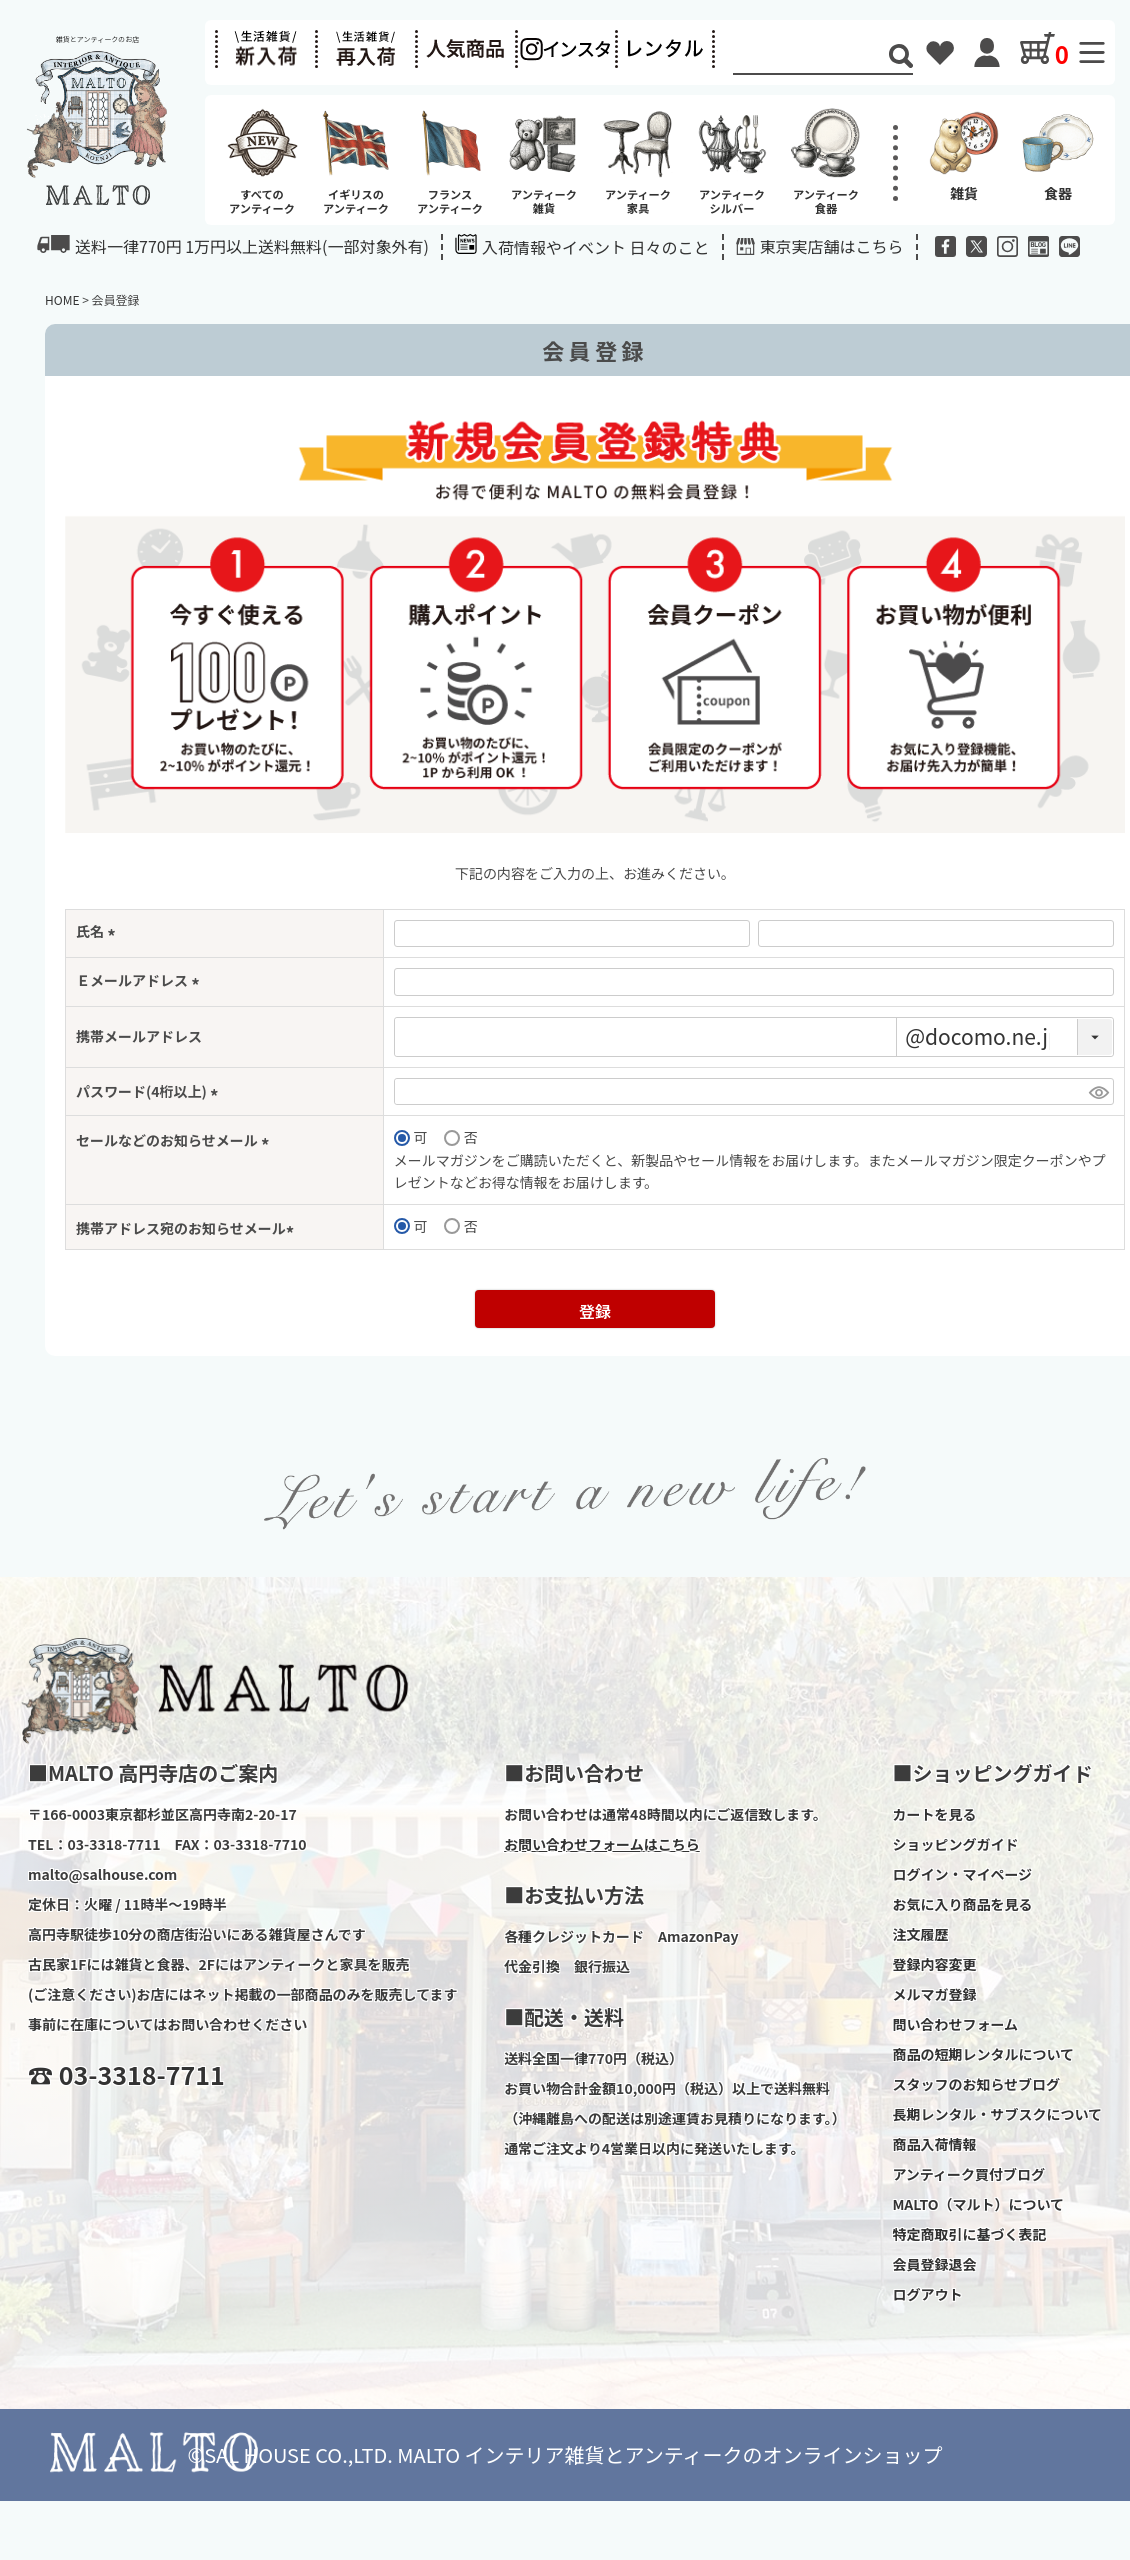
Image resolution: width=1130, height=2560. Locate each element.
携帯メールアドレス (139, 1036)
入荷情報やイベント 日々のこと (582, 246)
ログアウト (927, 2294)
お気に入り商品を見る (962, 1904)
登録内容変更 (934, 1964)
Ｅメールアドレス (140, 980)
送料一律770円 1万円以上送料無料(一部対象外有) (233, 246)
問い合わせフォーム (955, 2024)
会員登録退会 (934, 2264)
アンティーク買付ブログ (968, 2174)
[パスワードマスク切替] (1098, 1092)
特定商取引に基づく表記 (969, 2234)
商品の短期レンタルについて (983, 2054)
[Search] (811, 57)
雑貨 (964, 154)
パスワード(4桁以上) (150, 1091)
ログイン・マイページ (962, 1874)
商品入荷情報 (934, 2144)
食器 (1058, 154)
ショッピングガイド (955, 1844)
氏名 (98, 931)
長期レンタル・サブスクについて (997, 2114)
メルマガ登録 (934, 1994)
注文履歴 (920, 1934)
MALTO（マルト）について (978, 2204)
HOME (62, 299)
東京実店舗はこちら (832, 246)
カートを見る (934, 1814)
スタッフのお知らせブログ (976, 2084)
